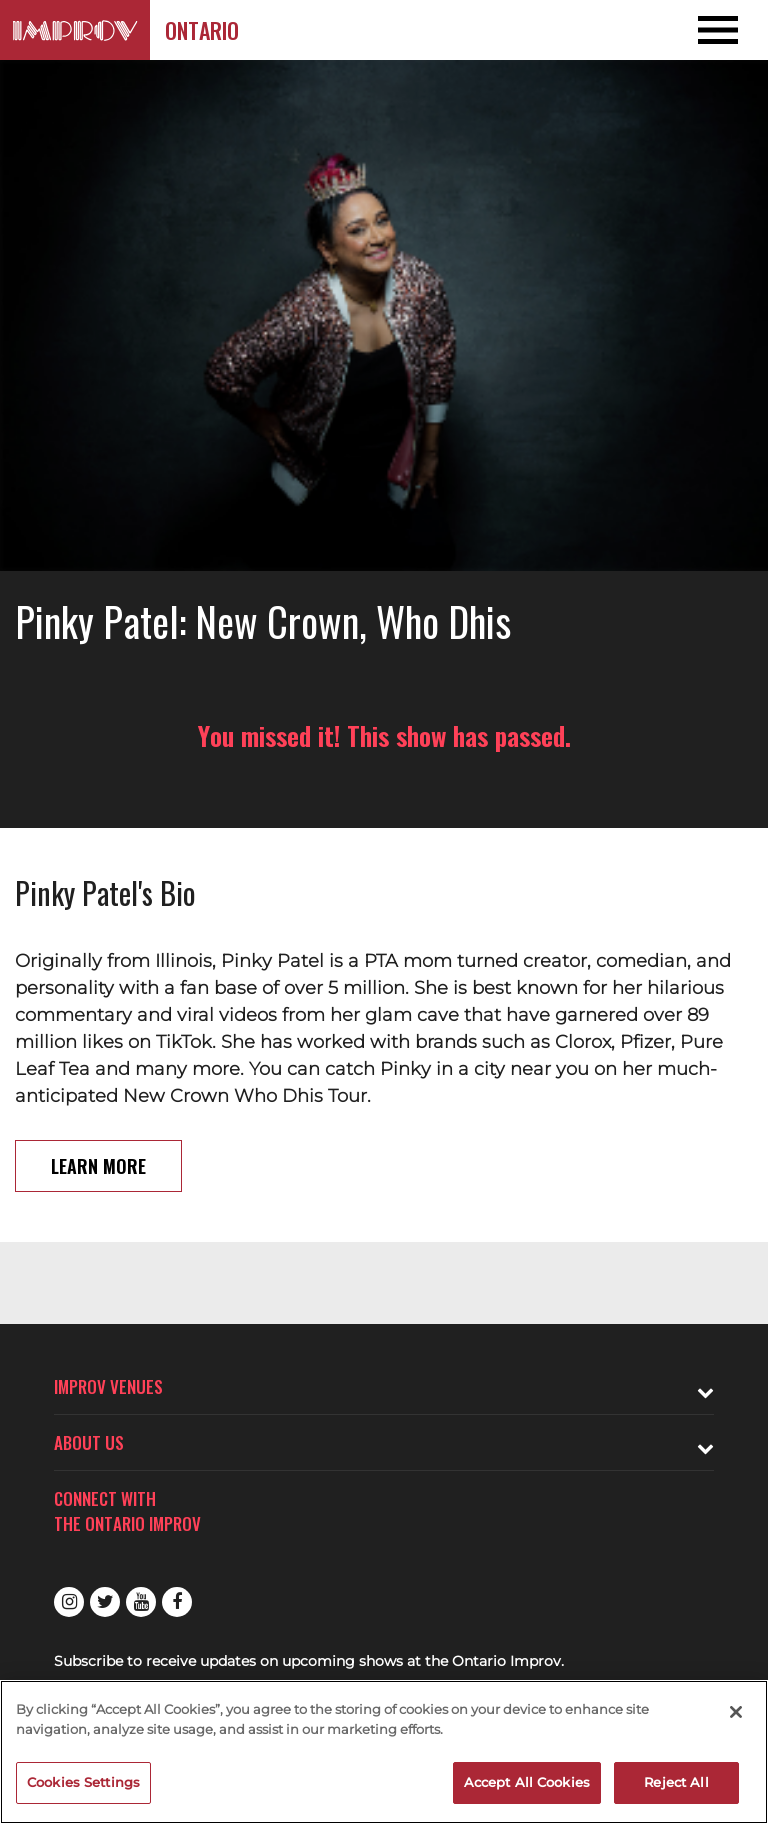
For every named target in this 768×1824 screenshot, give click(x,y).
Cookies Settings (83, 1782)
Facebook (177, 1602)
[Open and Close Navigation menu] (691, 30)
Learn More (98, 1166)
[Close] (736, 1712)
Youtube (141, 1602)
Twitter (105, 1602)
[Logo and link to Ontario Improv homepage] (75, 30)
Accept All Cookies (527, 1782)
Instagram (69, 1602)
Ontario (202, 30)
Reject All (676, 1782)
